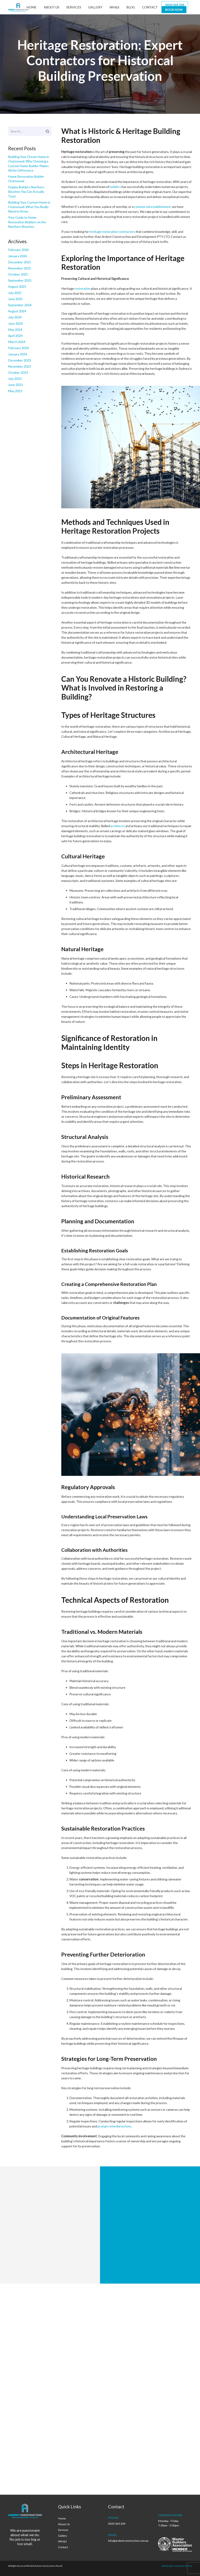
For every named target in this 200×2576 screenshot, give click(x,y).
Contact (63, 2547)
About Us (64, 2524)
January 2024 (17, 354)
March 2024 (16, 342)
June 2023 (15, 385)
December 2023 (19, 360)
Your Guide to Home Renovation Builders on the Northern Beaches (27, 221)
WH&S (62, 2541)
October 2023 (18, 372)
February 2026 (18, 250)
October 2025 (18, 274)
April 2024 (15, 336)
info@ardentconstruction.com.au (128, 2540)
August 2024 (17, 311)
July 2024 (14, 317)
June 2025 (15, 299)
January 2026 (17, 256)
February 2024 (18, 348)
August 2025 (17, 286)
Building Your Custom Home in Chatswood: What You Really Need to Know (29, 206)
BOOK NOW (174, 9)
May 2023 (15, 391)
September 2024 (19, 305)
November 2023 (19, 366)
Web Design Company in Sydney (176, 2566)
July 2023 (14, 379)
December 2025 (19, 262)
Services (63, 2529)
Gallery (62, 2535)
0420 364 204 (174, 5)
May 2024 (15, 330)
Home (62, 2518)
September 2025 (19, 280)
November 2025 (19, 268)
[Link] (18, 7)
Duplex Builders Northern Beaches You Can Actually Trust (26, 191)
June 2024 (15, 323)
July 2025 (14, 293)
